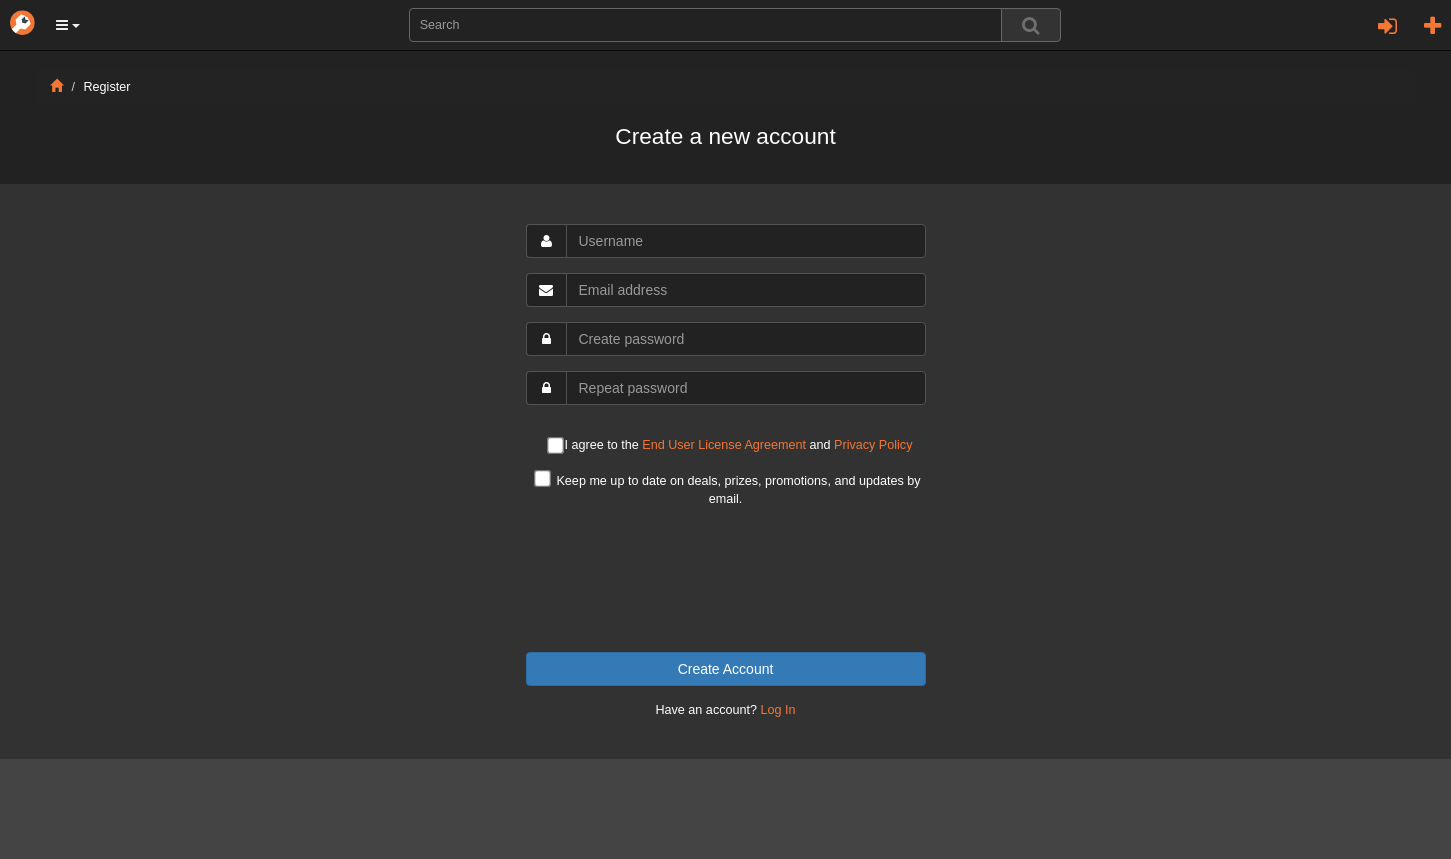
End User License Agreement (724, 445)
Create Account (726, 669)
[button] (68, 25)
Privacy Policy (873, 445)
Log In (778, 710)
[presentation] (726, 580)
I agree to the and (730, 446)
